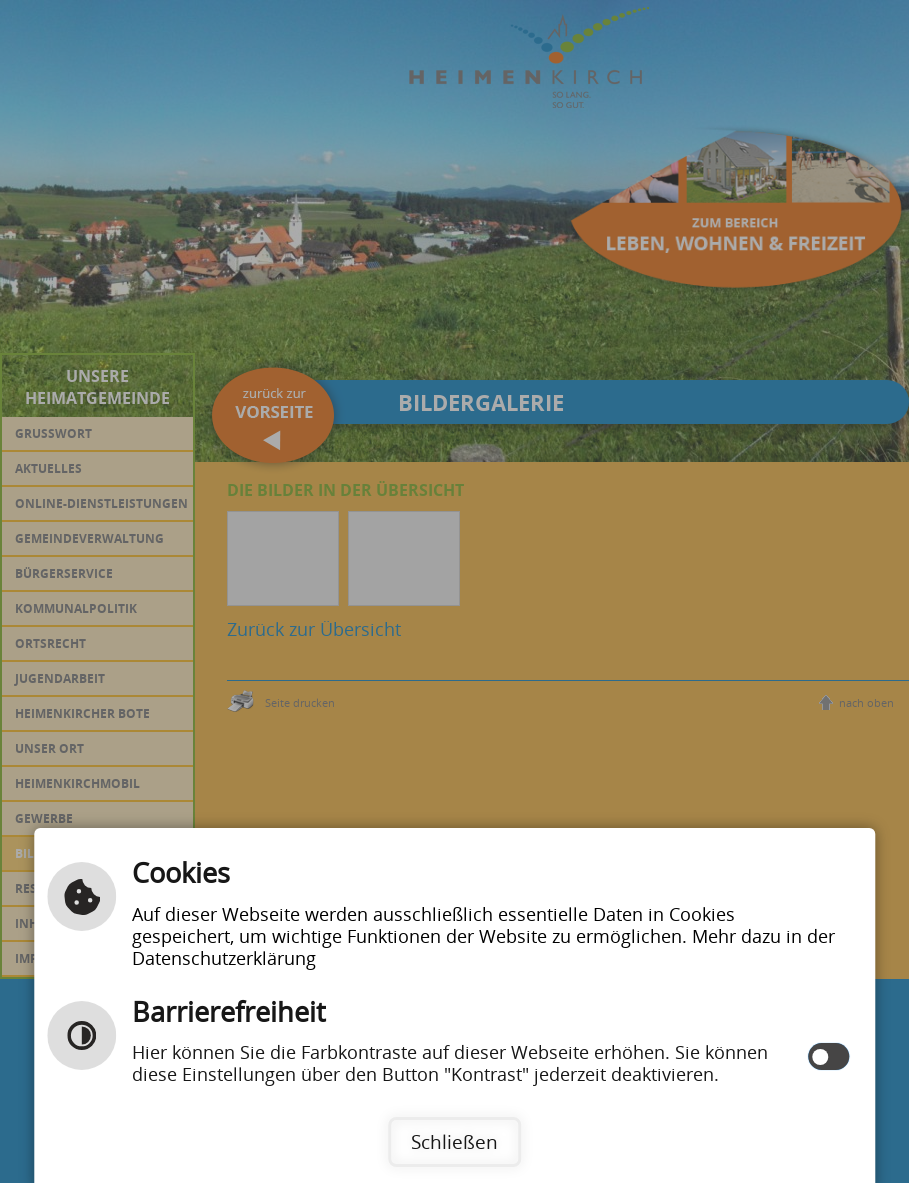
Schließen (454, 1141)
